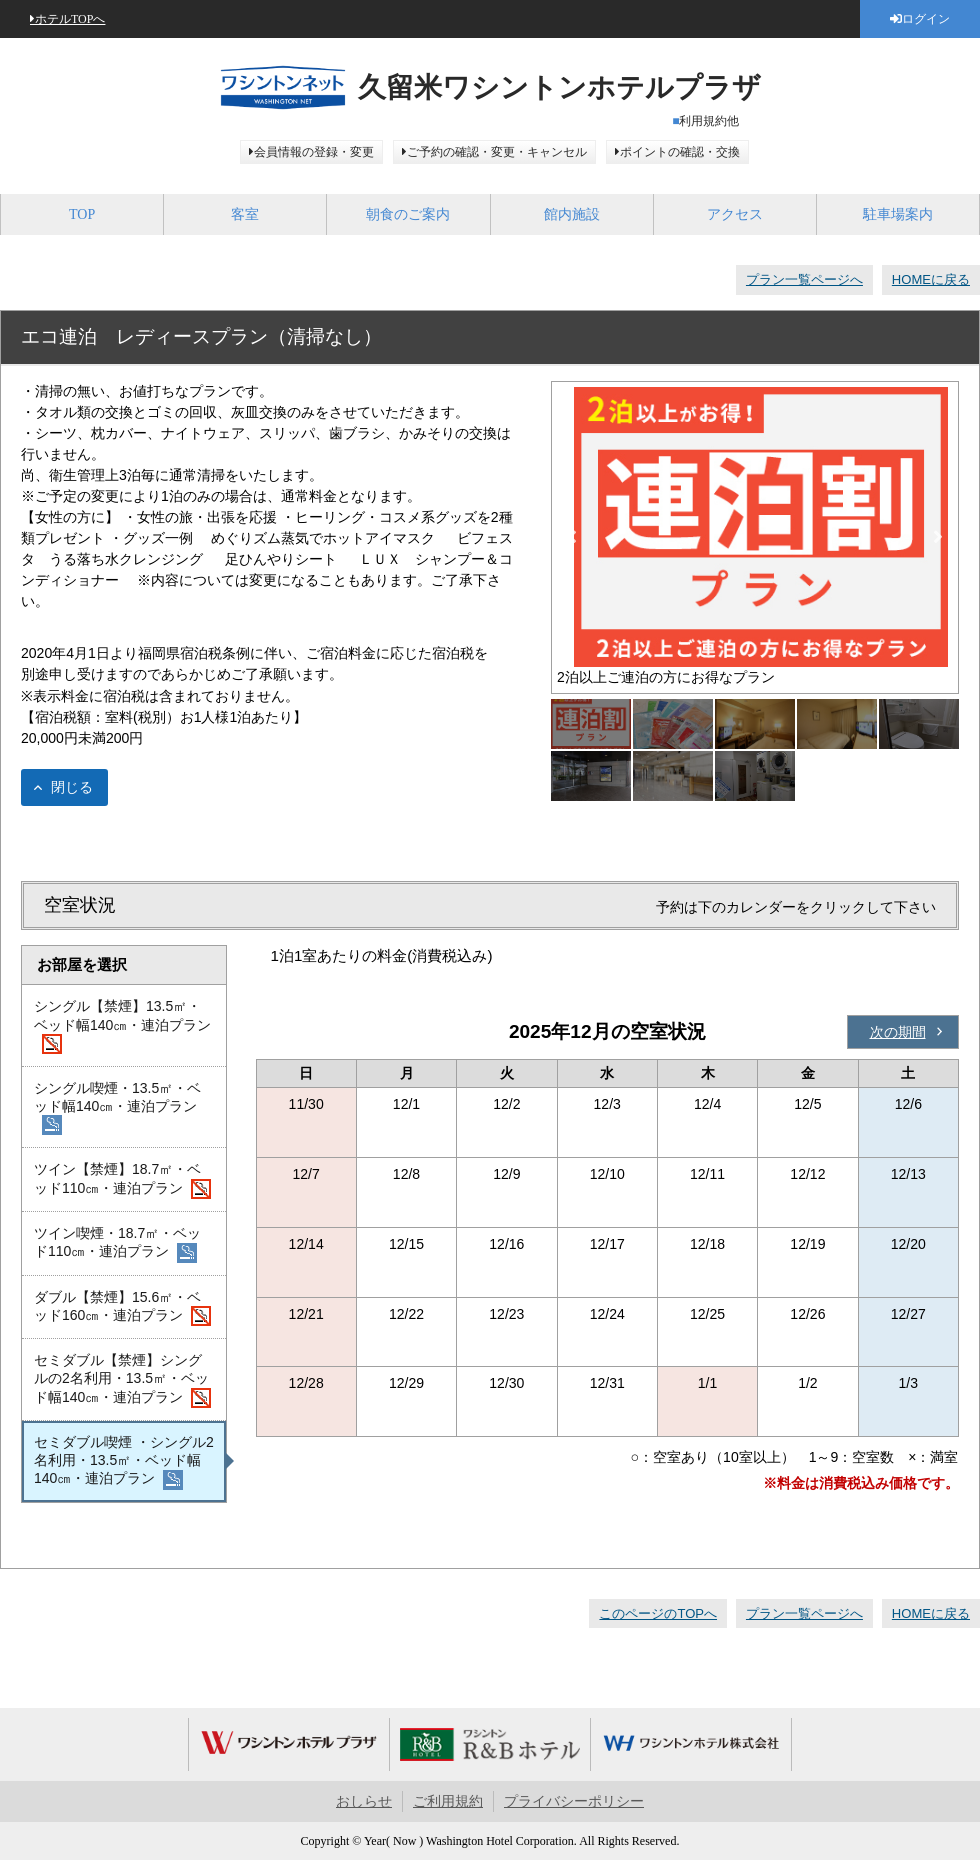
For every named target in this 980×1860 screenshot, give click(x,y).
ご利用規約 (448, 1801)
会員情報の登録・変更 (314, 152)
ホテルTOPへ (70, 19)
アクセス (735, 214)
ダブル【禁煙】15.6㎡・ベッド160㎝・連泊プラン (122, 1308)
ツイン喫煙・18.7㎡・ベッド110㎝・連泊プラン (117, 1244)
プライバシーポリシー (574, 1801)
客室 (245, 214)
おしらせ (364, 1801)
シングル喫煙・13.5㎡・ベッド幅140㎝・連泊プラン (117, 1108)
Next (938, 537)
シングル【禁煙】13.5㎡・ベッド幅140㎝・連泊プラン (122, 1026)
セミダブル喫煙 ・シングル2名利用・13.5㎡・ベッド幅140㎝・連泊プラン (124, 1462)
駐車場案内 (898, 214)
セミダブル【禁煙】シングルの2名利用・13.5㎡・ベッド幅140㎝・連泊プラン (122, 1380)
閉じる (72, 787)
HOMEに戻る (931, 279)
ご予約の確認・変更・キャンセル (497, 152)
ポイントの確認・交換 (680, 152)
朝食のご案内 (408, 214)
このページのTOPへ (658, 1613)
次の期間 (898, 1032)
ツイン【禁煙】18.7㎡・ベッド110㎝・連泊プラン (122, 1180)
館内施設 (572, 214)
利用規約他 (709, 121)
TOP (82, 214)
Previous (572, 537)
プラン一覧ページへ (804, 279)
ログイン (926, 19)
